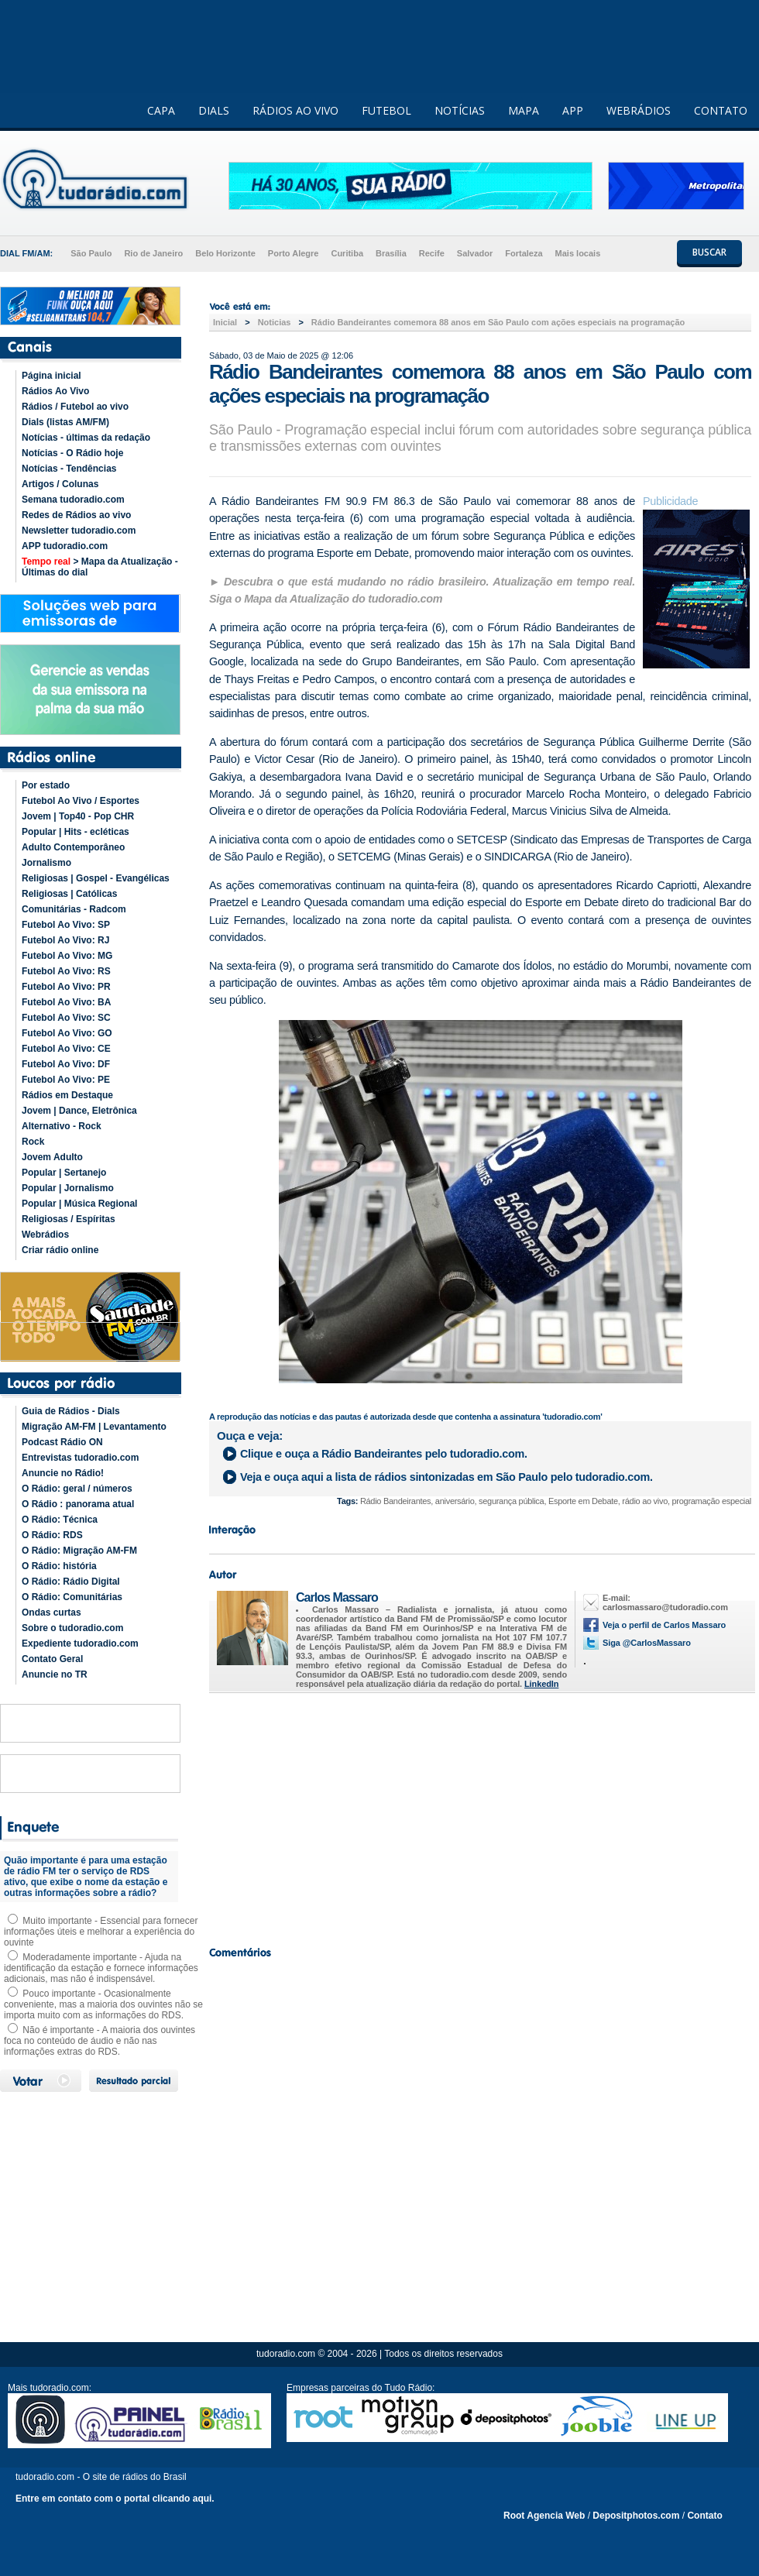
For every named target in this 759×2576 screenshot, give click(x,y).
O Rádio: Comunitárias (72, 1597)
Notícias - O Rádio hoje (72, 453)
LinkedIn (541, 1683)
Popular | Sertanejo (64, 1172)
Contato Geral (52, 1659)
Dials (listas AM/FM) (65, 422)
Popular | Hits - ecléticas (75, 831)
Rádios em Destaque (67, 1095)
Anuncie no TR (55, 1674)
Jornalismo (46, 862)
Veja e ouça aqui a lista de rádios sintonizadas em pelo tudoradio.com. (446, 1477)
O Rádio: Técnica (60, 1519)
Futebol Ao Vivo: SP (66, 924)
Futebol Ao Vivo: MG (67, 955)
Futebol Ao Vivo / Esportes (80, 800)
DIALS (213, 110)
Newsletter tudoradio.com (79, 530)
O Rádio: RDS (52, 1535)
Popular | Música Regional (79, 1203)
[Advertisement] (480, 1815)
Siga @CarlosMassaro (647, 1642)
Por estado (46, 785)
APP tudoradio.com (65, 546)
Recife (432, 253)
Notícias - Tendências (69, 468)
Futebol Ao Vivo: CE (66, 1048)
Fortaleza (523, 253)
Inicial (225, 322)
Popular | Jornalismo (68, 1188)
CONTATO (720, 110)
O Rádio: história (59, 1566)
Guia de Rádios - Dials (71, 1411)
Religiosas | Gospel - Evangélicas (96, 878)
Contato (704, 2515)
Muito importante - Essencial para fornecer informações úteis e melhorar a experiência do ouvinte (100, 1931)
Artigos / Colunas (60, 484)
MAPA (523, 110)
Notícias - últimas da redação (86, 437)
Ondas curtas (51, 1612)
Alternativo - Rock (61, 1126)
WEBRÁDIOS (638, 110)
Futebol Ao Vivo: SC (66, 1017)
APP (572, 110)
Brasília (391, 253)
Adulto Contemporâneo (73, 847)
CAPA (161, 110)
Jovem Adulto (52, 1157)
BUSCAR (709, 252)
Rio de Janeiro (153, 253)
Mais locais (578, 253)
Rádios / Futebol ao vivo (75, 406)
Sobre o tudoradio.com (72, 1628)
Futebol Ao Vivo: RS (66, 971)
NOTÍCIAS (459, 110)
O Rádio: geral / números (77, 1488)
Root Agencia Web (544, 2515)
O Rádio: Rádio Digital (71, 1581)
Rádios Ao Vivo (55, 391)
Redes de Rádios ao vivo (76, 515)
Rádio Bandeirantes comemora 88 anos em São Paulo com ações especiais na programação (498, 322)
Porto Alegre (293, 253)
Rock (33, 1141)
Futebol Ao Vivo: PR (66, 986)
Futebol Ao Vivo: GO (67, 1033)
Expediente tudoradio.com (80, 1643)
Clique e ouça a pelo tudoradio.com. (383, 1454)
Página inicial (51, 375)
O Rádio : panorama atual (78, 1504)
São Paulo (91, 253)
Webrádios (45, 1234)
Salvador (475, 253)
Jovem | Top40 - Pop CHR (78, 816)
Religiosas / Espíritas (68, 1219)
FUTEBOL (386, 110)
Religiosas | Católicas (69, 893)
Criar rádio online (60, 1250)
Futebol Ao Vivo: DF (66, 1064)
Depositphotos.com (635, 2515)
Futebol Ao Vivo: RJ (65, 940)
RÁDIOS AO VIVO (295, 110)
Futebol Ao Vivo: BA (66, 1002)
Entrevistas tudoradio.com (80, 1457)
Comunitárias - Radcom (74, 909)
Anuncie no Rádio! (63, 1473)
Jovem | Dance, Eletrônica (79, 1110)
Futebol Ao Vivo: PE (66, 1079)
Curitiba (347, 253)
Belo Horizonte (225, 253)
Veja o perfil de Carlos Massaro (664, 1625)
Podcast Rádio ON (62, 1442)
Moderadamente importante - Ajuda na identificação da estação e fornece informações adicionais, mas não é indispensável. (101, 1968)
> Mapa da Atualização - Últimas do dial (100, 567)
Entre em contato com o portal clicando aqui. (115, 2498)
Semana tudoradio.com (73, 499)
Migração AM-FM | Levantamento (94, 1426)
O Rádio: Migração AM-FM (79, 1550)
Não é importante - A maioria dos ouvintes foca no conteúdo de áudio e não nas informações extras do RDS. (99, 2041)
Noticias (274, 322)
